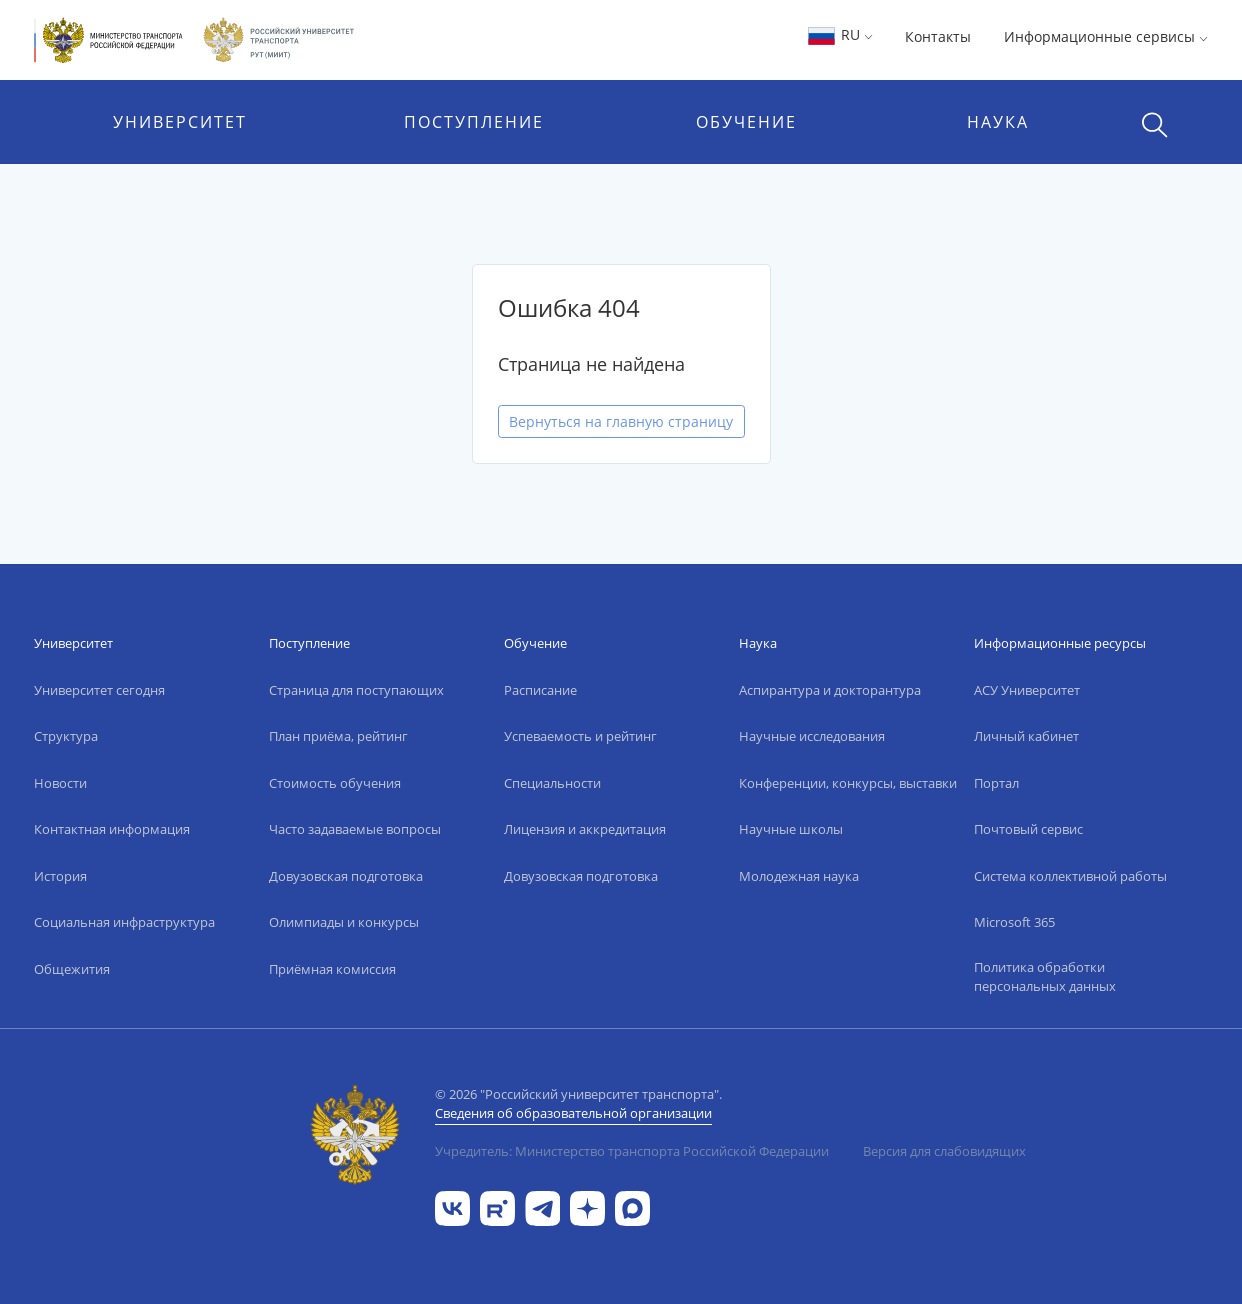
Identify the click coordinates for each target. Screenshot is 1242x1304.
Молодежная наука (799, 876)
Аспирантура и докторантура (830, 690)
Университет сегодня (99, 690)
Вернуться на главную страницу (621, 421)
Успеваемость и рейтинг (580, 736)
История (60, 876)
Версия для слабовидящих (944, 1151)
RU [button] (839, 34)
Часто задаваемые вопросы (355, 829)
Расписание (540, 690)
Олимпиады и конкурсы (344, 922)
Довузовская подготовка (346, 876)
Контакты (938, 36)
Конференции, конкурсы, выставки (848, 783)
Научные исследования (812, 736)
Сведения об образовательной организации (573, 1113)
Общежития (72, 969)
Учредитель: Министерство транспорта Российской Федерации (632, 1151)
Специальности (552, 783)
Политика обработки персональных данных (1045, 977)
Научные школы (791, 829)
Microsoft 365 (1014, 922)
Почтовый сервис (1028, 829)
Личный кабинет (1026, 736)
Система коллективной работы (1070, 876)
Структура (66, 736)
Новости (60, 783)
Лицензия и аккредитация (585, 829)
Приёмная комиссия (332, 969)
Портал (996, 783)
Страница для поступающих (356, 690)
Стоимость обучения (335, 783)
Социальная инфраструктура (124, 922)
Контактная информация (112, 829)
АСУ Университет (1027, 690)
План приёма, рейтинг (338, 736)
